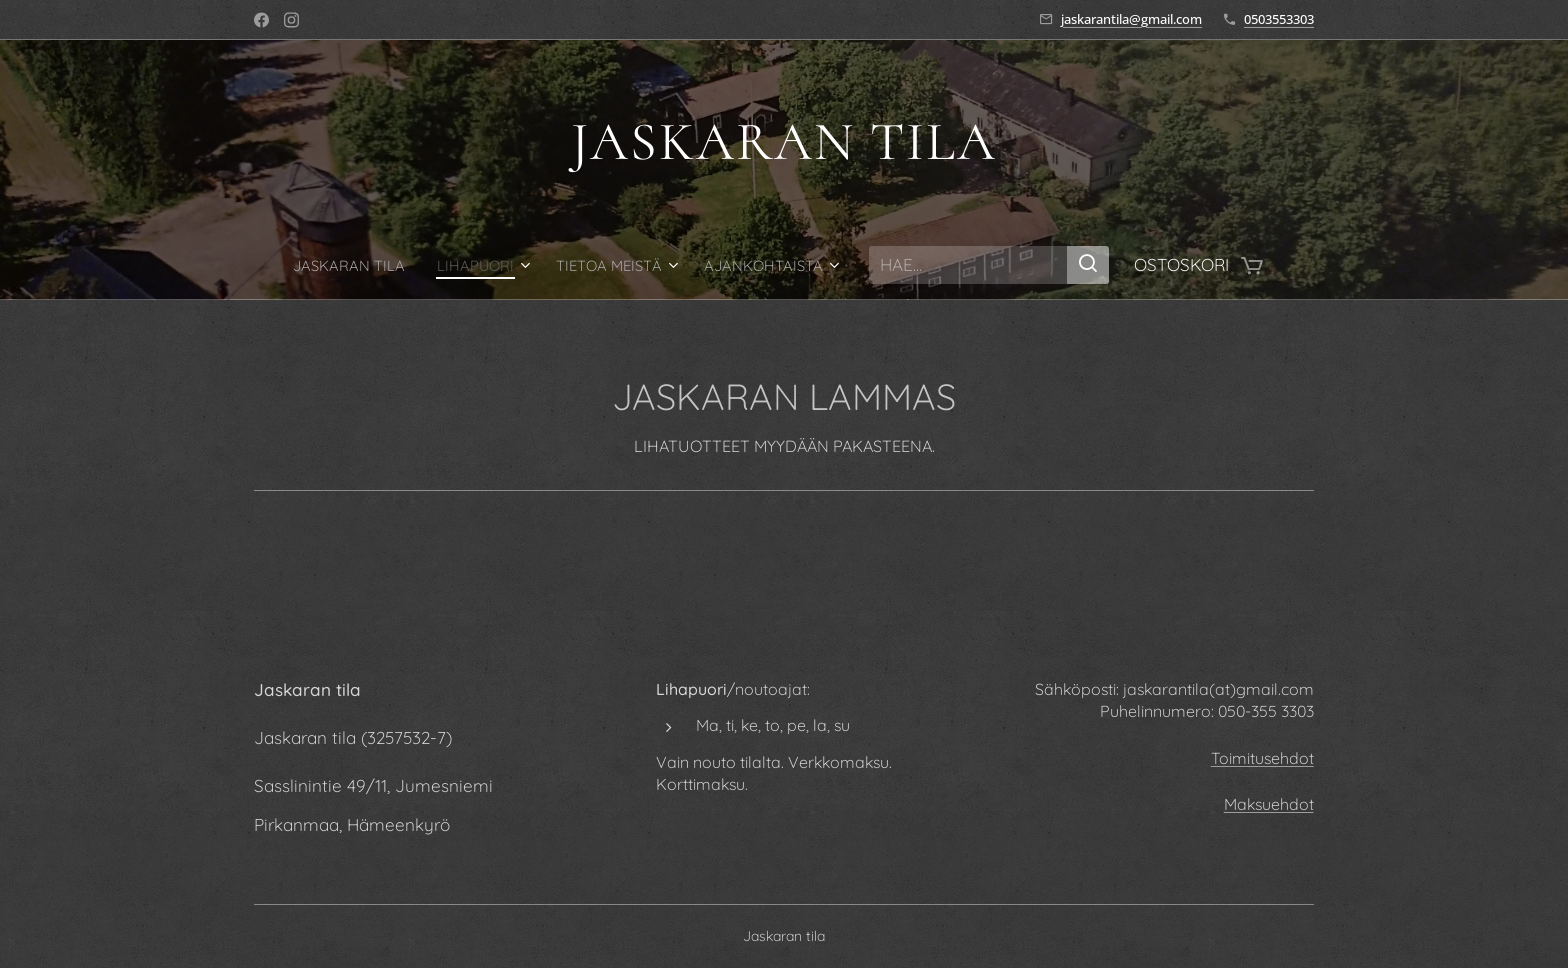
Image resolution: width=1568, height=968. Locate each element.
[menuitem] (379, 265)
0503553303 (1279, 19)
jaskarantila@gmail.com (1131, 19)
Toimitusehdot (1262, 758)
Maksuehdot (1269, 804)
